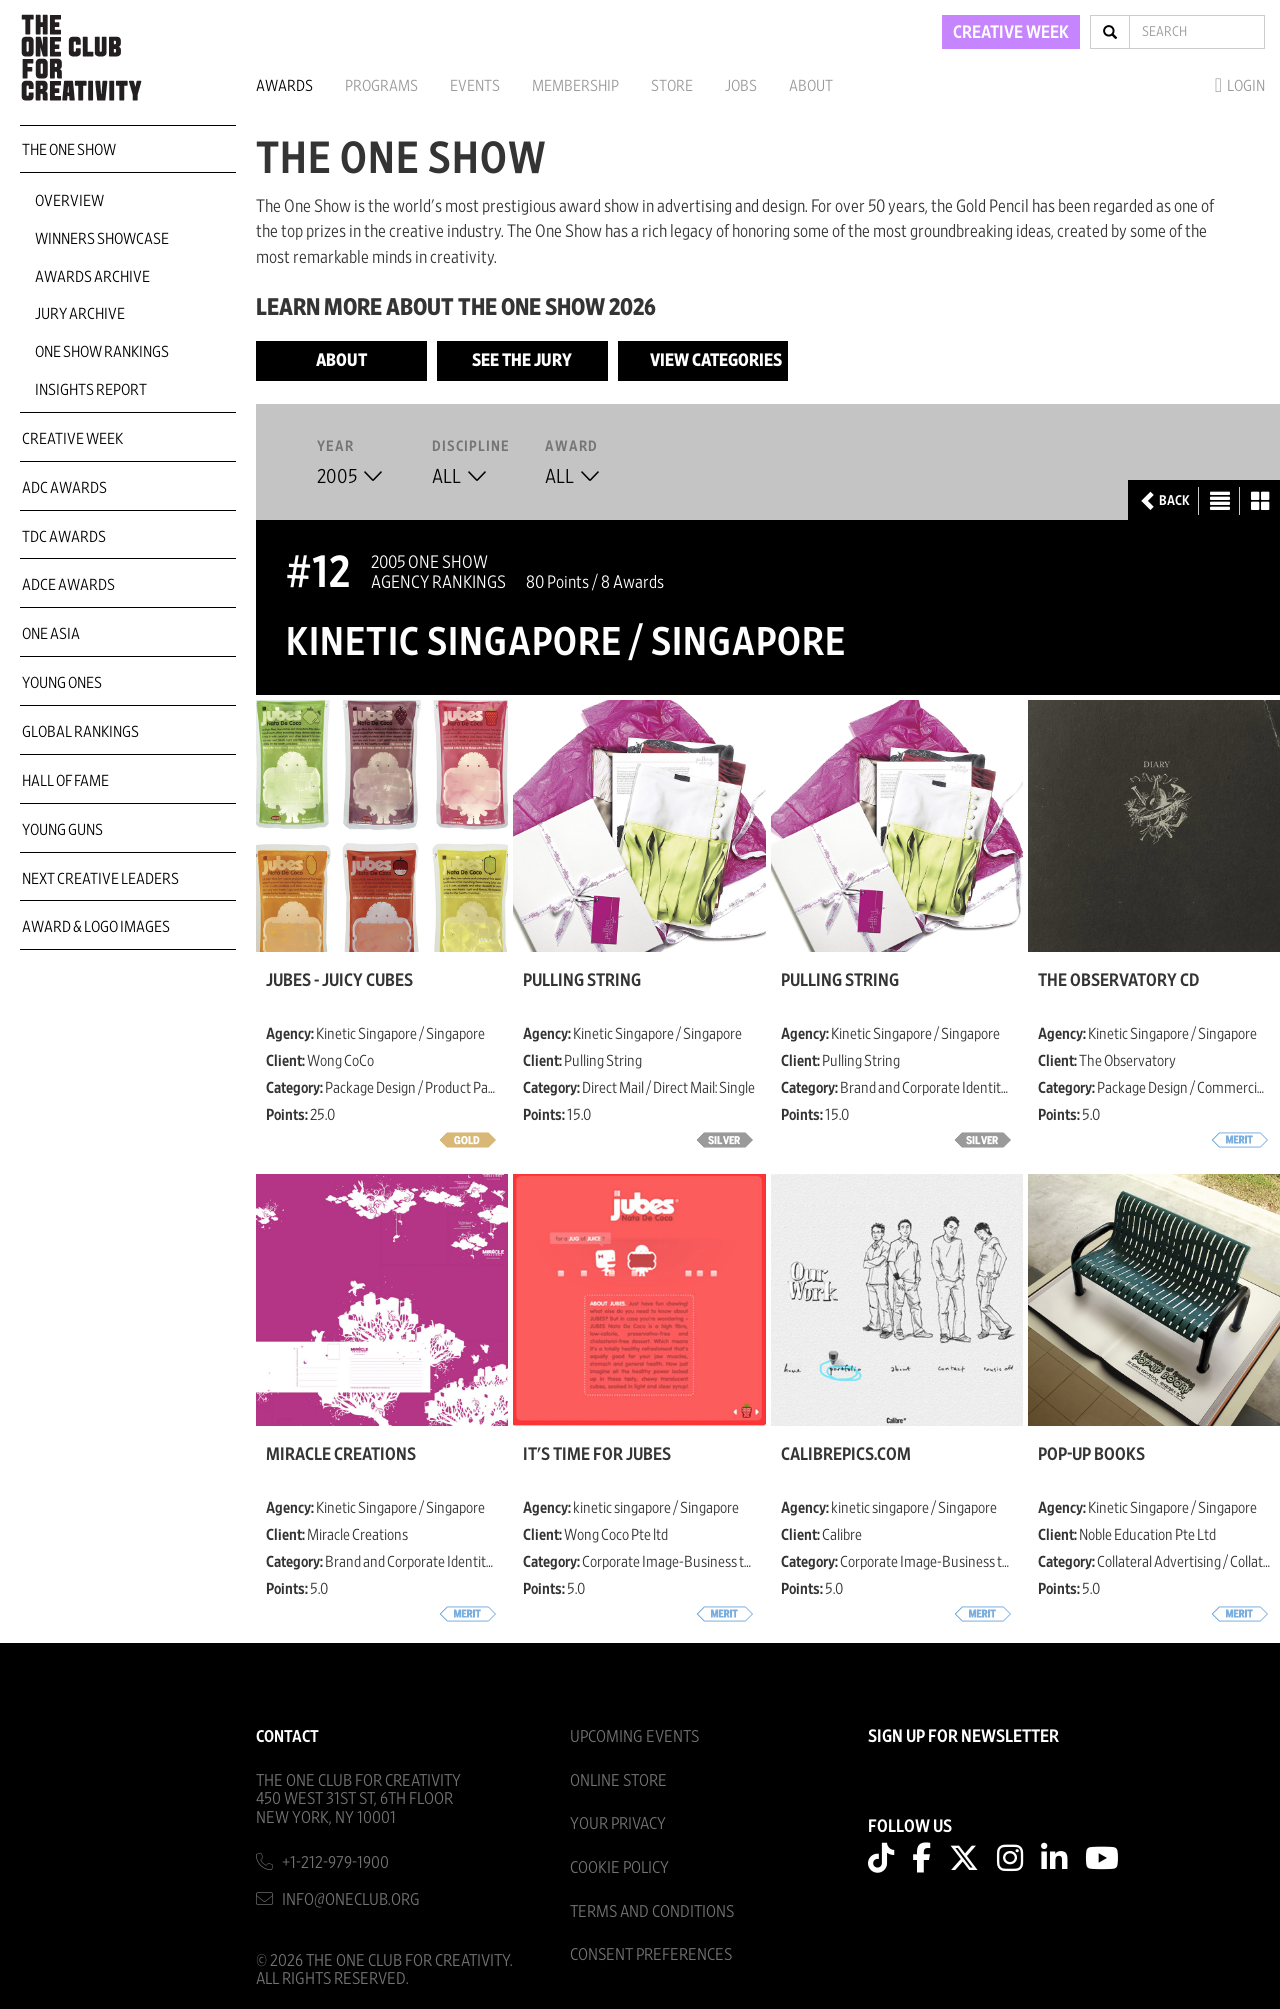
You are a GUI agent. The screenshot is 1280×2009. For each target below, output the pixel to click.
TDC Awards (64, 537)
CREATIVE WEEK (1011, 33)
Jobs (741, 86)
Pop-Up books (1091, 1455)
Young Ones (62, 683)
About (811, 86)
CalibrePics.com (846, 1455)
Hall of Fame (65, 781)
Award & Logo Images (96, 927)
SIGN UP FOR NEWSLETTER (963, 1737)
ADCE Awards (68, 585)
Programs (381, 86)
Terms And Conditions (652, 1911)
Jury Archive (80, 314)
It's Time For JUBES (597, 1455)
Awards (284, 86)
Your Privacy (618, 1823)
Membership (575, 86)
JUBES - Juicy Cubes (339, 981)
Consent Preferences (651, 1954)
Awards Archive (92, 277)
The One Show (69, 150)
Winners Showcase (102, 239)
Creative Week (72, 439)
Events (475, 86)
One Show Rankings (102, 352)
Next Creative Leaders (100, 879)
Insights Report (91, 390)
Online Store (618, 1780)
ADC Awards (64, 488)
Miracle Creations (341, 1455)
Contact (287, 1736)
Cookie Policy (619, 1867)
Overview (69, 201)
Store (672, 86)
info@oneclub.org (351, 1899)
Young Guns (62, 830)
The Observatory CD (1118, 981)
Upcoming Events (634, 1736)
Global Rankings (80, 732)
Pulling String (582, 981)
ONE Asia (51, 634)
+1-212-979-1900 (335, 1862)
